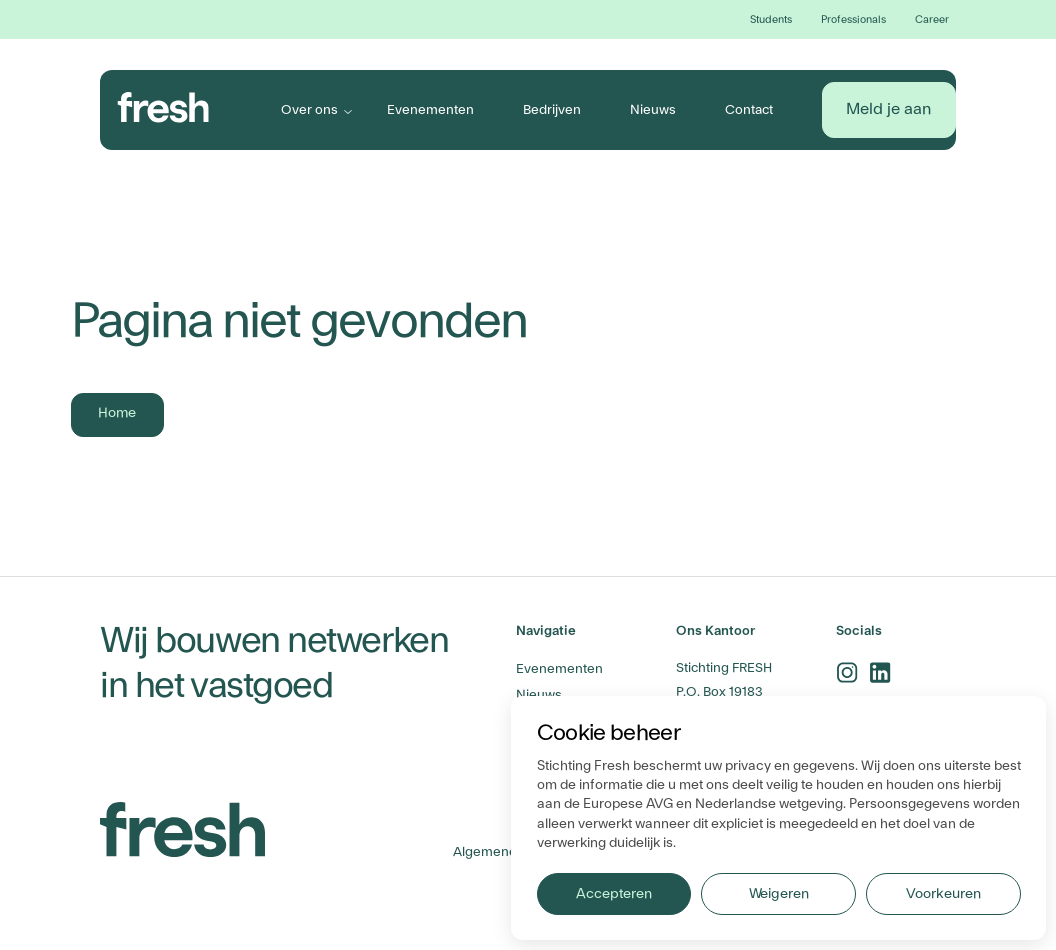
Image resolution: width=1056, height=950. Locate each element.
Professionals (853, 19)
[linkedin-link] (880, 672)
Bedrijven (552, 109)
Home (117, 413)
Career (932, 19)
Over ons (309, 109)
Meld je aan (888, 109)
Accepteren (613, 894)
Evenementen (430, 109)
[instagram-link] (847, 672)
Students (771, 19)
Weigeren (779, 894)
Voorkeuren (943, 894)
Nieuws (653, 109)
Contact (749, 109)
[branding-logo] (163, 107)
